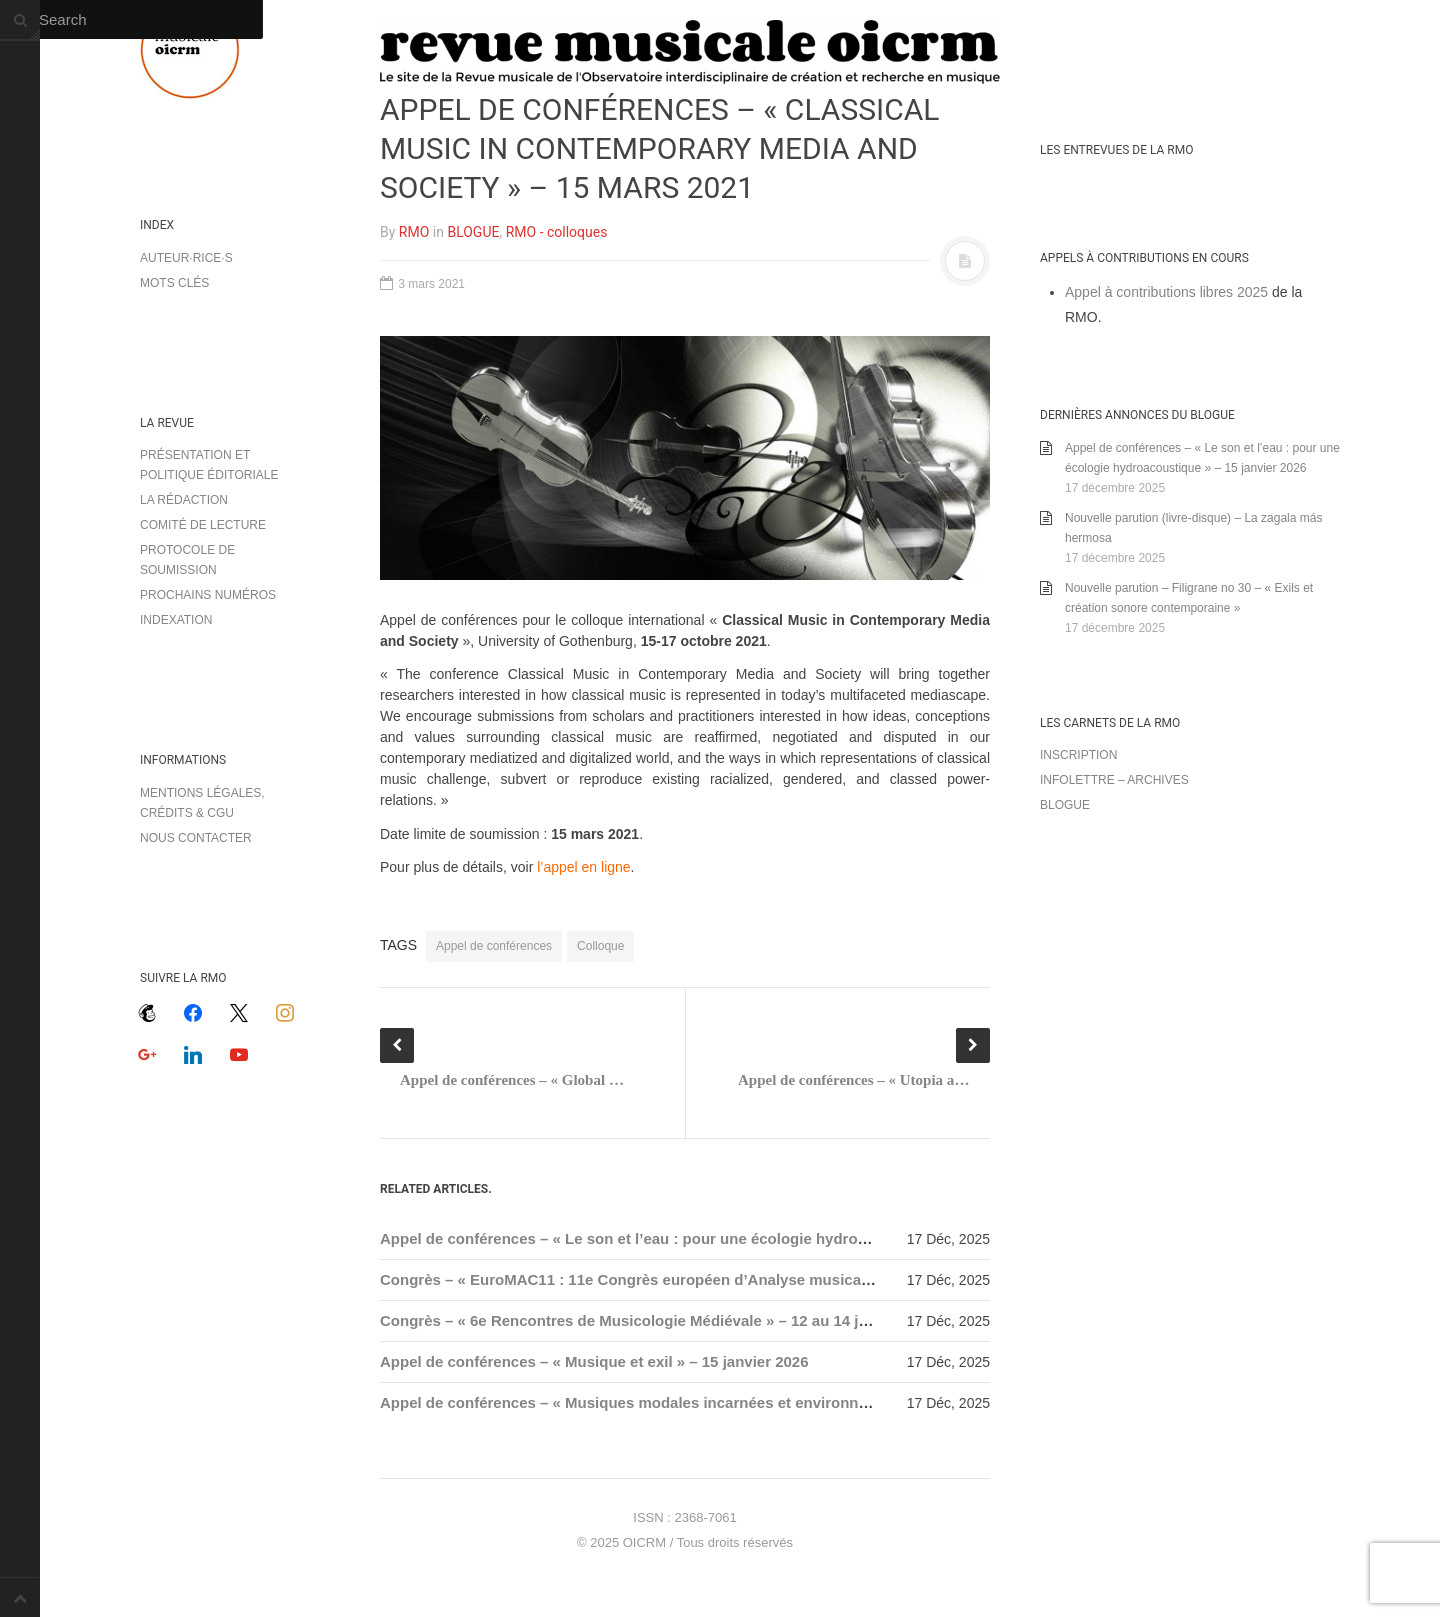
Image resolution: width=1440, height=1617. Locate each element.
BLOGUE (473, 232)
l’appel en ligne (583, 867)
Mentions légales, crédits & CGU (202, 803)
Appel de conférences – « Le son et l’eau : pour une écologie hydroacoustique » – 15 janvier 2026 (726, 1238)
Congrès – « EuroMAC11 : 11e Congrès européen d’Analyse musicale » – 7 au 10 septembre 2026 (725, 1279)
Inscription (1078, 755)
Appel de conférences (494, 946)
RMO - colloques (557, 232)
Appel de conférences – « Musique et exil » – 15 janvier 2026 (594, 1361)
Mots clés (174, 283)
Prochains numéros (208, 595)
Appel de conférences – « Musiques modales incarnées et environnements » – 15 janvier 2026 (713, 1402)
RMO (414, 232)
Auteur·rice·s (186, 258)
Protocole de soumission (187, 560)
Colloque (600, 946)
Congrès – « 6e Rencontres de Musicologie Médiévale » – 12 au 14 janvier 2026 (660, 1320)
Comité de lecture (203, 525)
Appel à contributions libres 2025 (1166, 292)
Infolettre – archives (1114, 780)
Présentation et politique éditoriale (209, 465)
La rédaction (184, 500)
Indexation (176, 620)
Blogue (1065, 805)
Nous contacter (196, 838)
